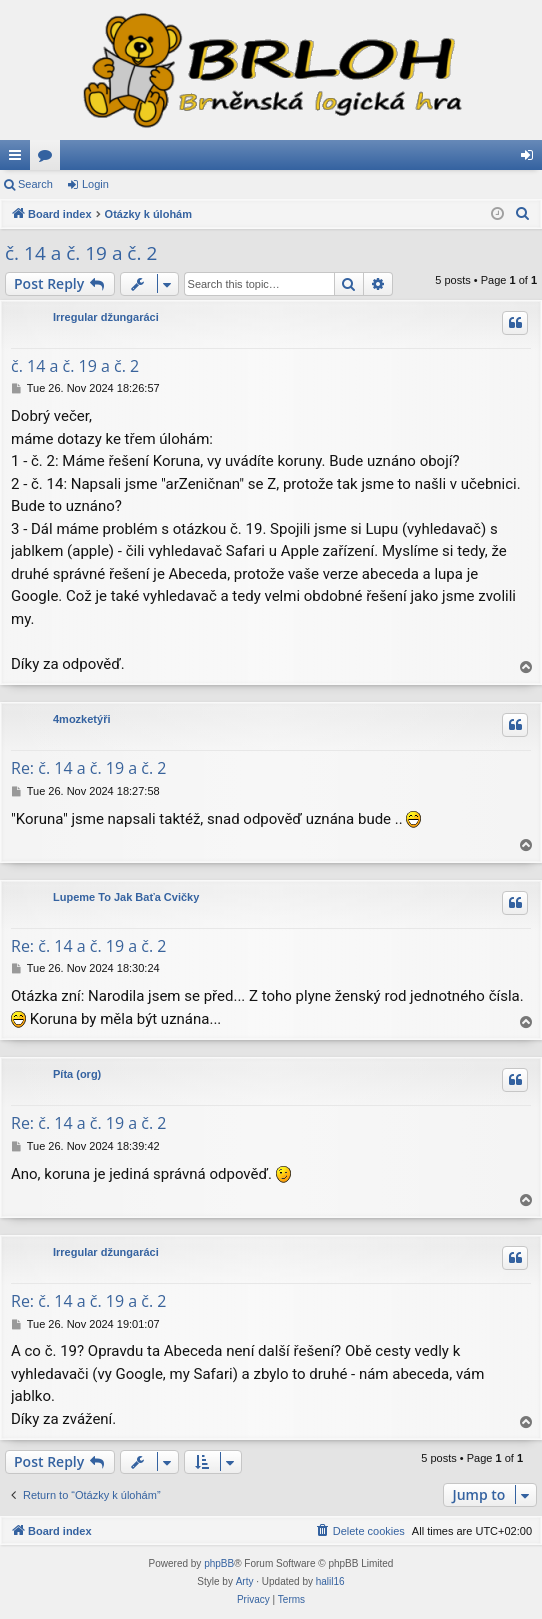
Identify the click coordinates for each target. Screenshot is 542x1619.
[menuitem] (523, 214)
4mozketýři (81, 719)
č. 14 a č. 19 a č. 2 (81, 253)
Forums (49, 159)
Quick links (19, 159)
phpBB (219, 1563)
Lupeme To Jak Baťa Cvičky (126, 897)
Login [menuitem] (531, 159)
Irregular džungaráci (106, 317)
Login (95, 184)
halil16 (330, 1581)
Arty (245, 1581)
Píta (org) (77, 1074)
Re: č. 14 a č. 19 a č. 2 (88, 768)
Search (35, 184)
